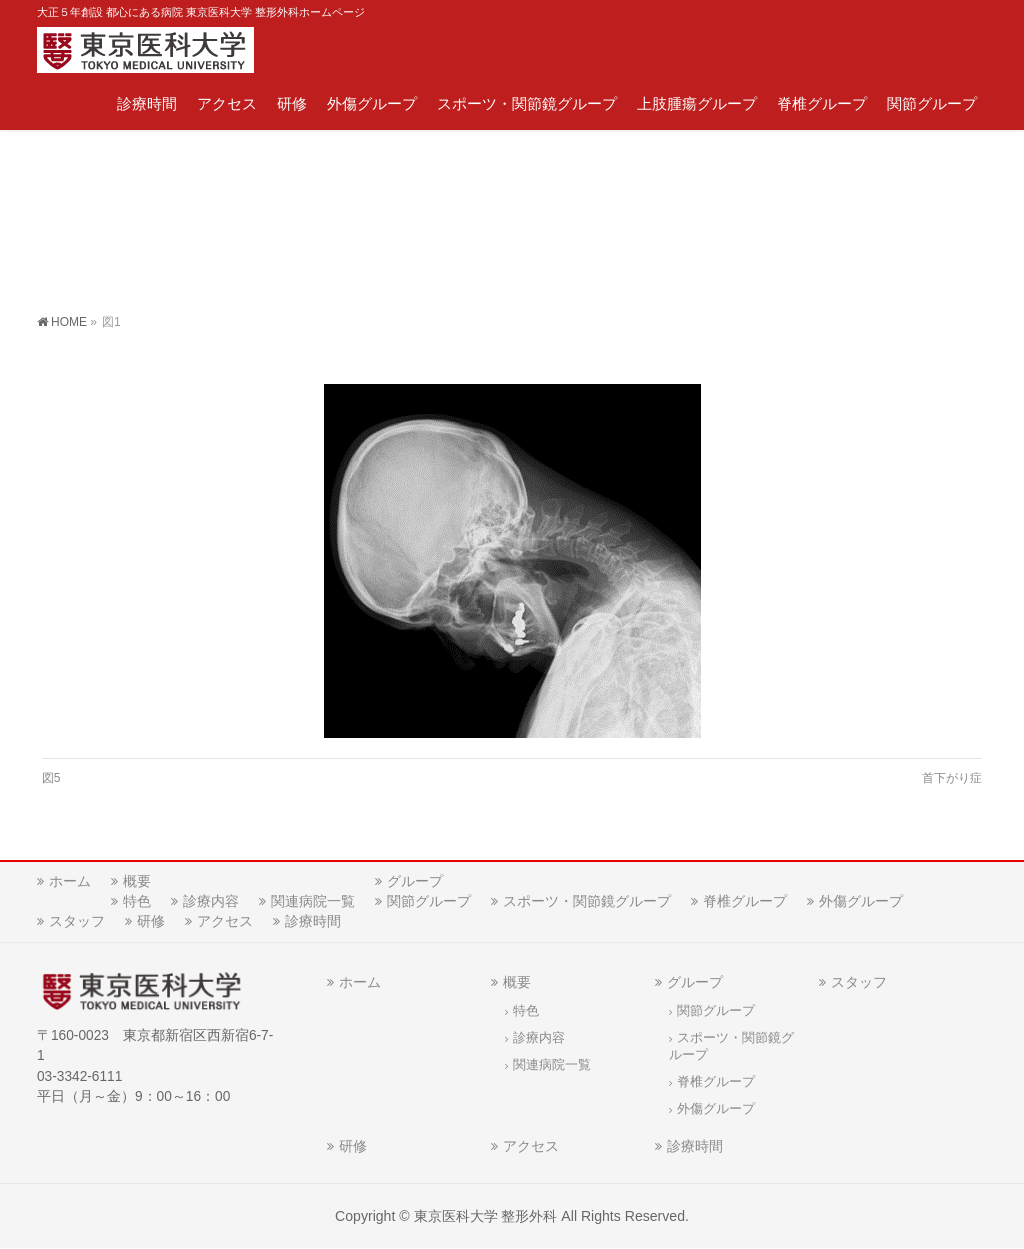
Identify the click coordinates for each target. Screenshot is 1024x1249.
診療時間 (313, 921)
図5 (51, 778)
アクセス (225, 921)
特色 (137, 901)
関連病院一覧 (313, 901)
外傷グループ (861, 901)
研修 (151, 921)
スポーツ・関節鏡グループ (587, 901)
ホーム (70, 881)
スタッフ (77, 921)
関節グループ (429, 901)
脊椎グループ (745, 901)
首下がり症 (952, 778)
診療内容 (211, 901)
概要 (137, 881)
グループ (415, 881)
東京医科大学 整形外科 (486, 1216)
